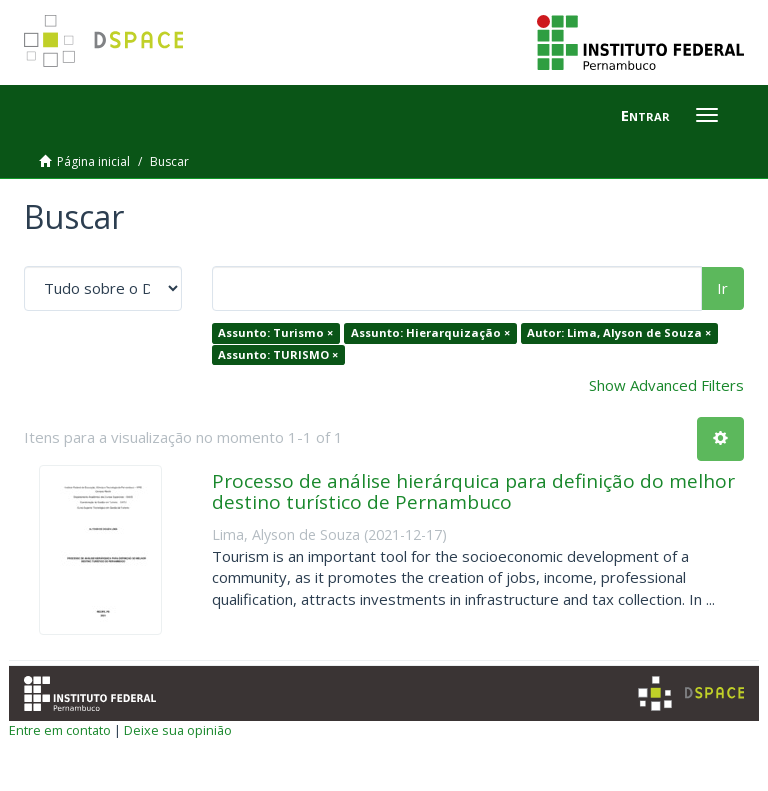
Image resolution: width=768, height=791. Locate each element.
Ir (722, 288)
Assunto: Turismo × (275, 332)
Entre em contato (60, 730)
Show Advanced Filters (666, 385)
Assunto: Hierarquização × (430, 332)
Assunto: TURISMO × (278, 354)
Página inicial (93, 161)
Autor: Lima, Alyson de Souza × (619, 332)
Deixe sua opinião (178, 730)
